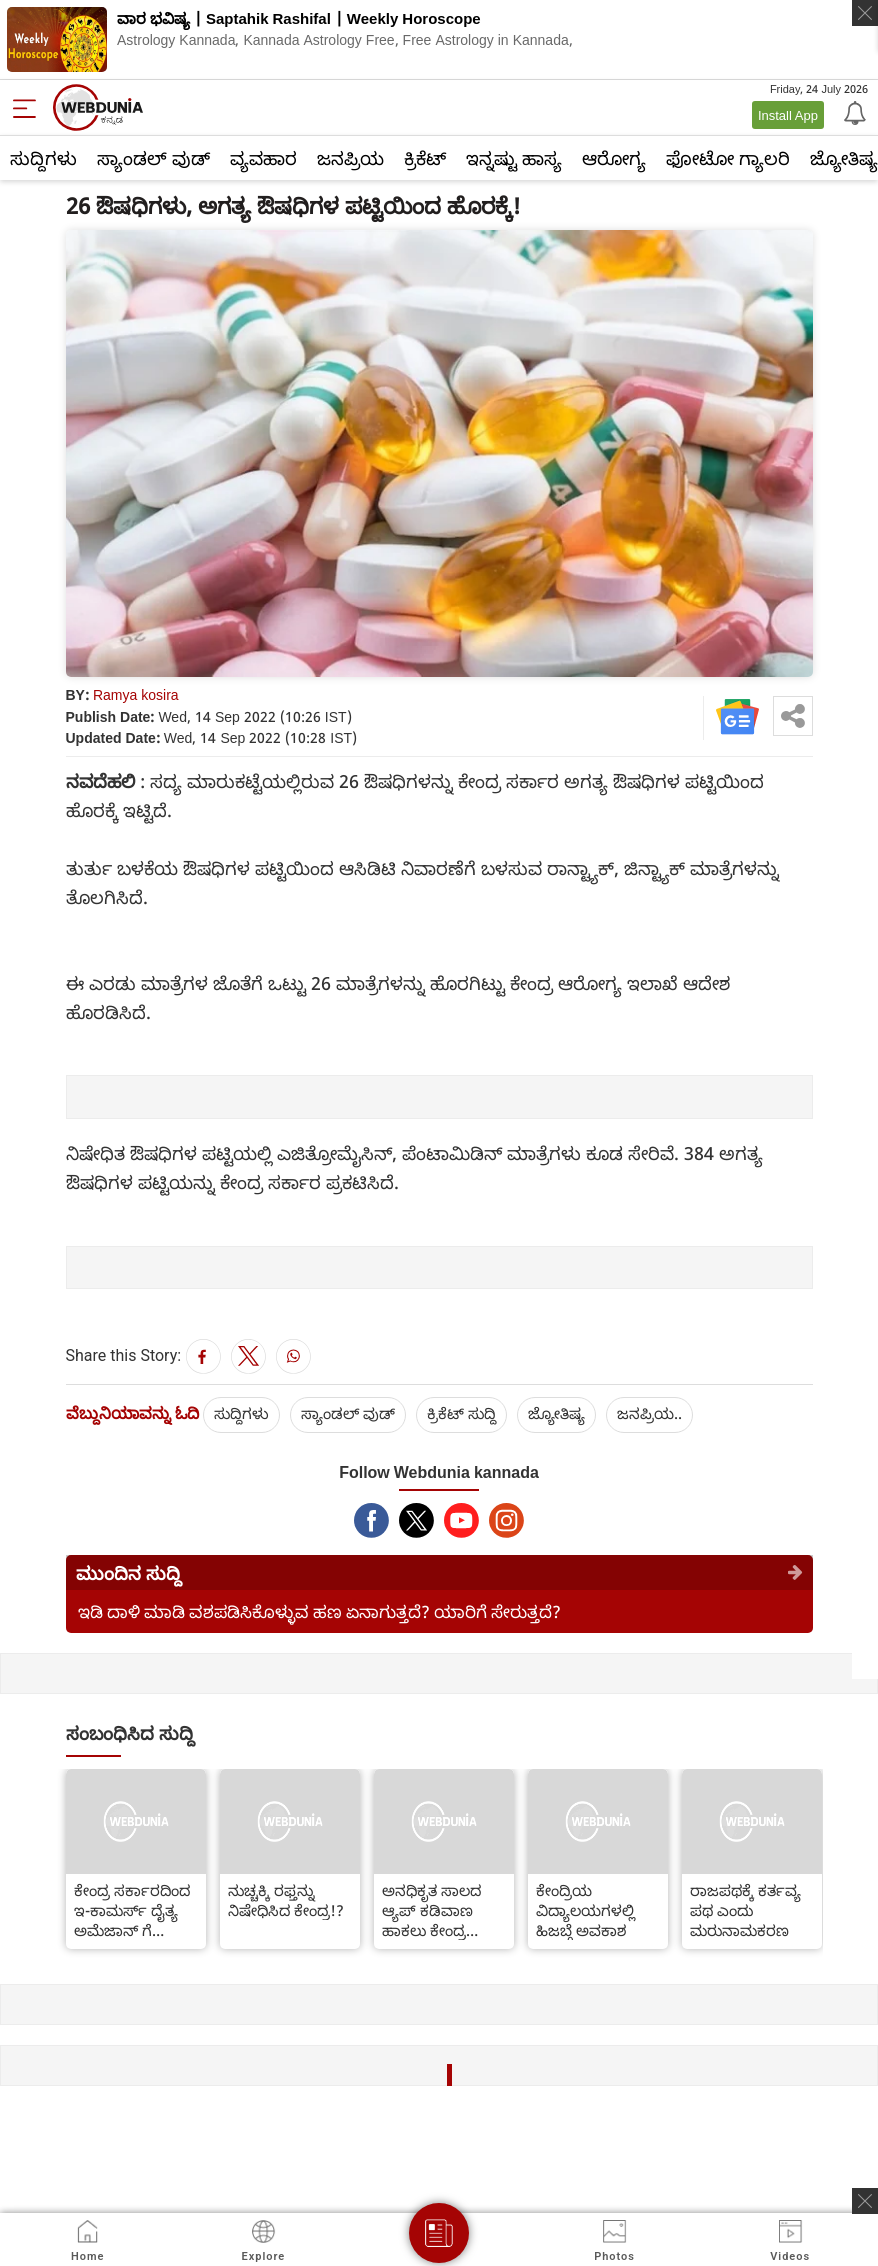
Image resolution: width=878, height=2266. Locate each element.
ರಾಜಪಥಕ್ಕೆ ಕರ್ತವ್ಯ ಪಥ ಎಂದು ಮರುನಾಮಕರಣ (745, 1910)
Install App (788, 115)
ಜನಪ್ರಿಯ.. (649, 1413)
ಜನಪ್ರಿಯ (350, 158)
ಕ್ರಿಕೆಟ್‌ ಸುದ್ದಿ (461, 1413)
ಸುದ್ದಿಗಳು (43, 158)
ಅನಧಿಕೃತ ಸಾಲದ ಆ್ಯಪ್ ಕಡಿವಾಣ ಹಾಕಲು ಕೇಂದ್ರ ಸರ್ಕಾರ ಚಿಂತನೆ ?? (437, 1910)
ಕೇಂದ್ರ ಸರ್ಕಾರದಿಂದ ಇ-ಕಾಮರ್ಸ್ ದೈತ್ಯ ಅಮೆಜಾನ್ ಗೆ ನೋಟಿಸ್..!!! (132, 1910)
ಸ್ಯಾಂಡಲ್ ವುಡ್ (153, 158)
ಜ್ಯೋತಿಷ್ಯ (556, 1413)
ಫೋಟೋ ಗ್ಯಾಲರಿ (728, 158)
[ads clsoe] (865, 2201)
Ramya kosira (136, 694)
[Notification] (853, 112)
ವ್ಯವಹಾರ (263, 158)
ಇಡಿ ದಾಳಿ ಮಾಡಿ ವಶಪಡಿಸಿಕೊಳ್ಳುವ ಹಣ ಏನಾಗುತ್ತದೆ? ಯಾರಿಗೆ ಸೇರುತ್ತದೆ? (319, 1611)
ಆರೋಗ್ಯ (614, 158)
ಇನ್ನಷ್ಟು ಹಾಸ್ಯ (514, 158)
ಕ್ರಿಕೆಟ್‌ (425, 158)
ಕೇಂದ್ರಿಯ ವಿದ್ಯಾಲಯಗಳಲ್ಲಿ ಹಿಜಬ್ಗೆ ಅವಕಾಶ (585, 1910)
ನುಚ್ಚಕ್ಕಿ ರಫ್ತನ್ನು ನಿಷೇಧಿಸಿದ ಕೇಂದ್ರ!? (286, 1900)
